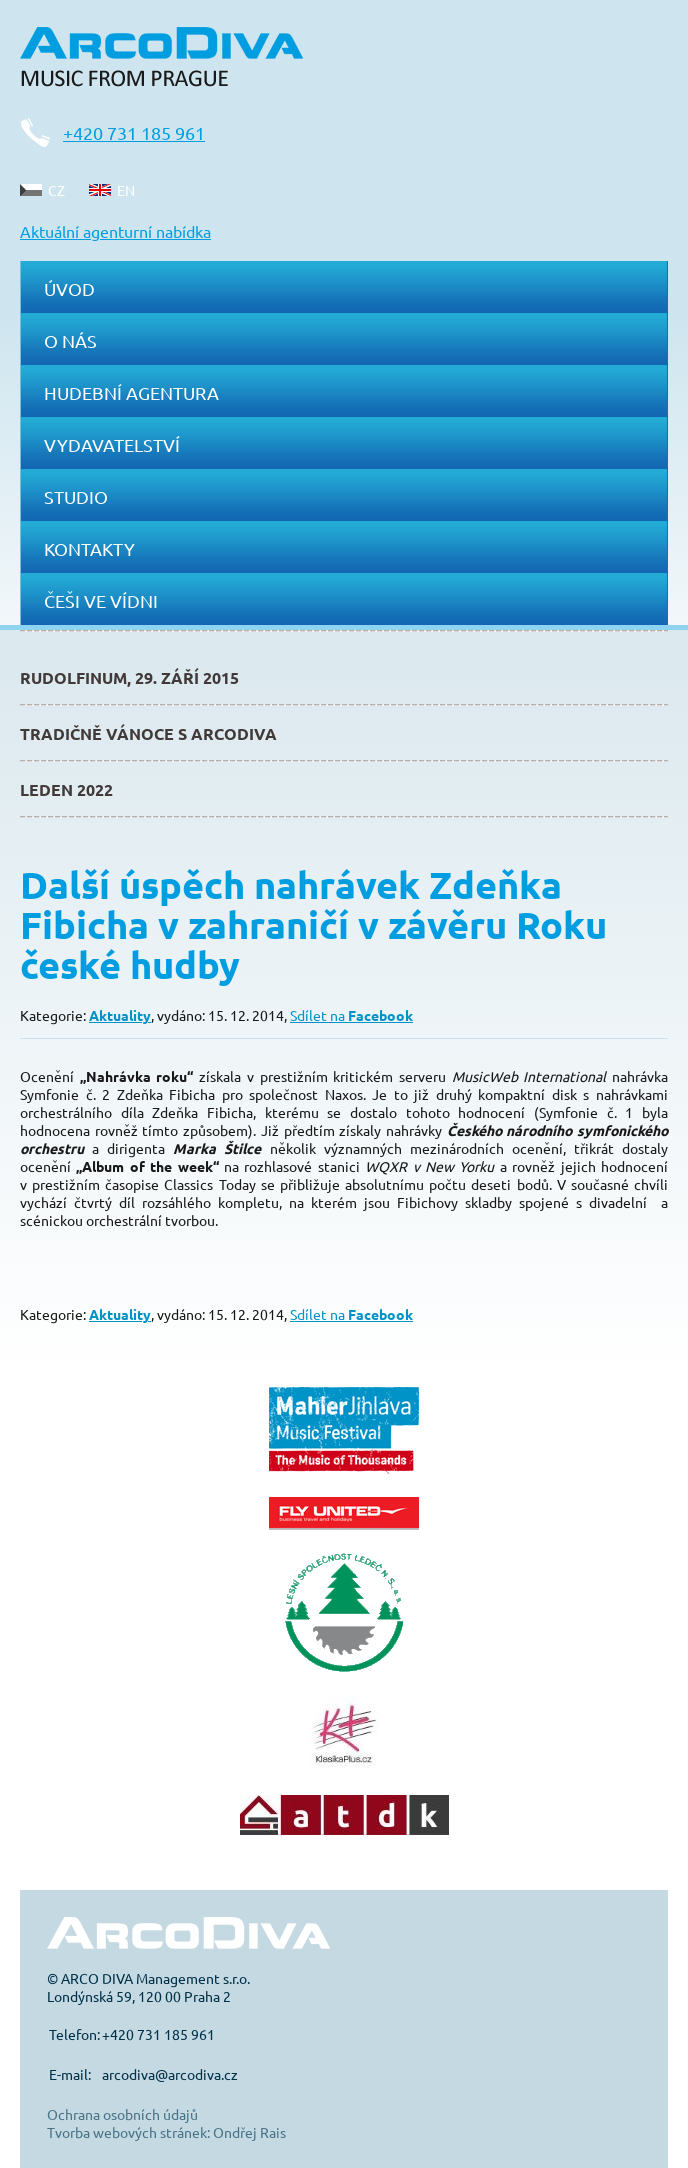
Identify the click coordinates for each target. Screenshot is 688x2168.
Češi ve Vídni (101, 600)
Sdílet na (351, 1015)
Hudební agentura (131, 392)
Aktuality (120, 1015)
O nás (70, 340)
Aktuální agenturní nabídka (115, 231)
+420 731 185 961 (134, 132)
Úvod (69, 288)
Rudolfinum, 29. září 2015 (129, 677)
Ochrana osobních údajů (122, 2114)
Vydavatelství (112, 444)
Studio (76, 496)
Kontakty (89, 548)
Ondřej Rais (249, 2132)
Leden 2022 (66, 789)
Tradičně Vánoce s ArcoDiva (148, 733)
